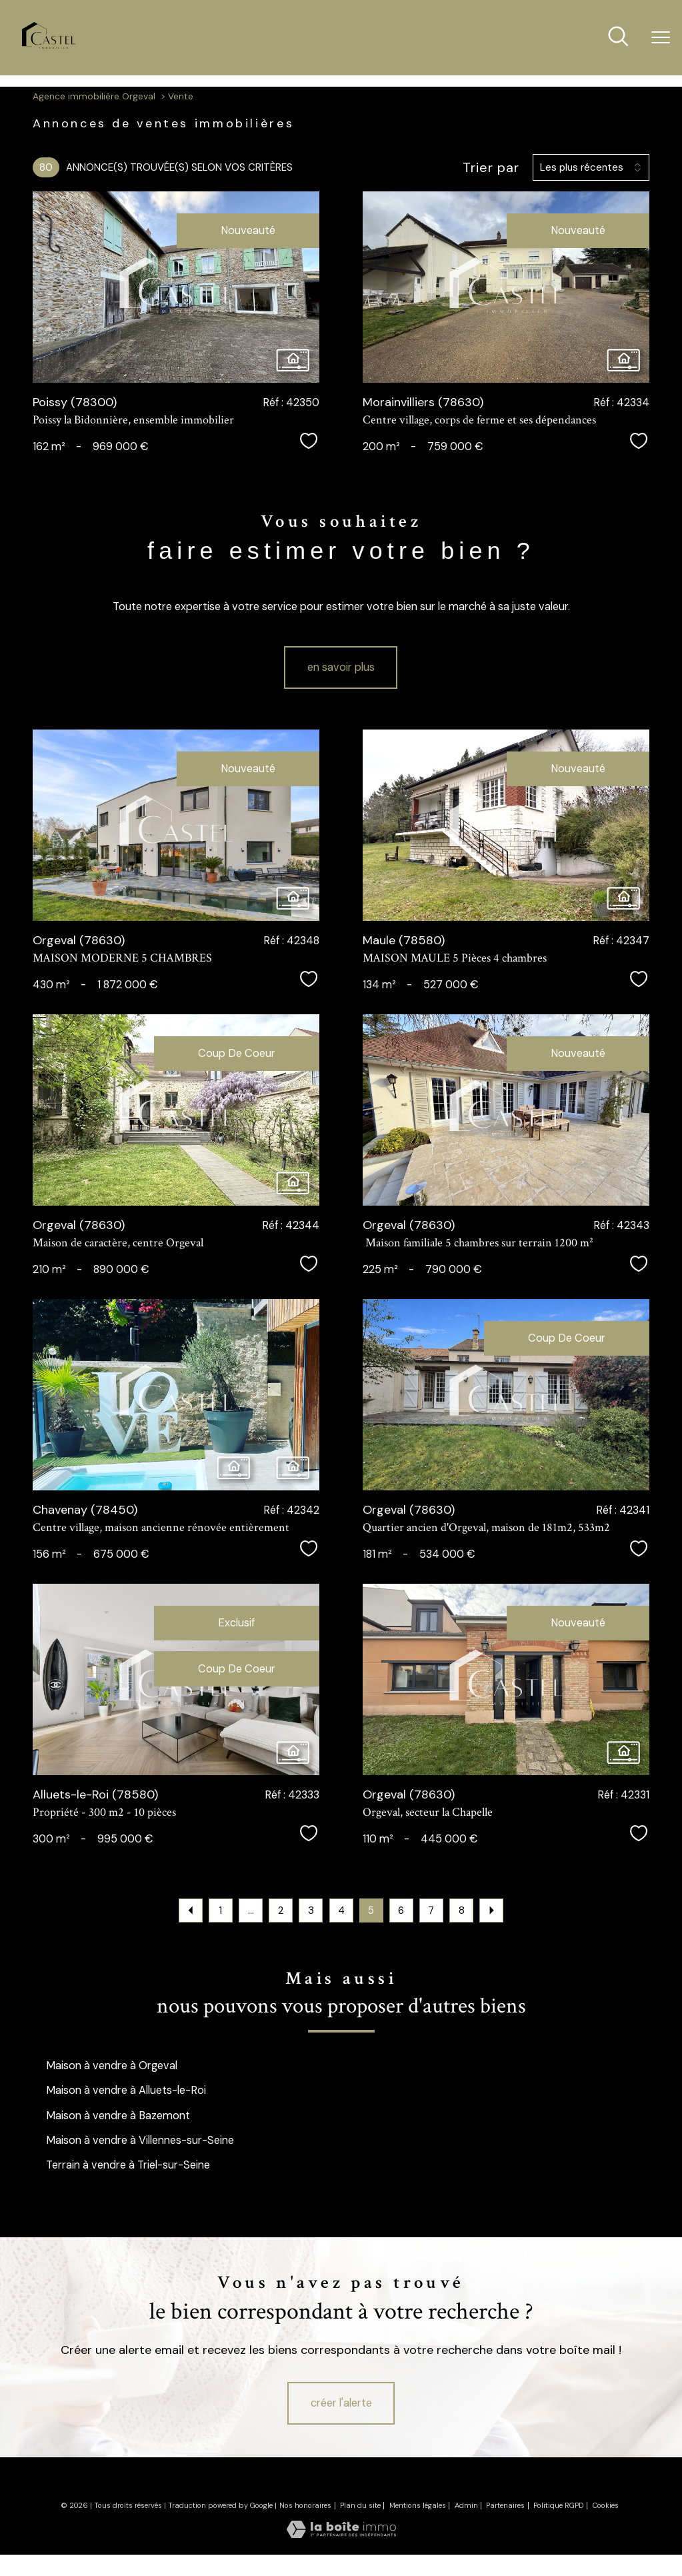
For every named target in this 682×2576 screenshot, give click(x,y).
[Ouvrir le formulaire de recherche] (618, 37)
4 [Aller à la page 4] (341, 1910)
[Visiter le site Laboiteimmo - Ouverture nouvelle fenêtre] (341, 2534)
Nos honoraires (305, 2505)
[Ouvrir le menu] (660, 38)
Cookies (606, 2505)
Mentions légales (417, 2505)
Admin (466, 2505)
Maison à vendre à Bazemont (118, 2116)
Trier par (491, 167)
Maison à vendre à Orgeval (111, 2066)
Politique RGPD (558, 2505)
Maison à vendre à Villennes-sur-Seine (140, 2140)
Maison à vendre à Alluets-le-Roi (126, 2090)
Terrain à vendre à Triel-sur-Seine (128, 2165)
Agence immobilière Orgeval (94, 96)
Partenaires (505, 2505)
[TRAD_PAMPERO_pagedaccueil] (49, 45)
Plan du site (360, 2505)
